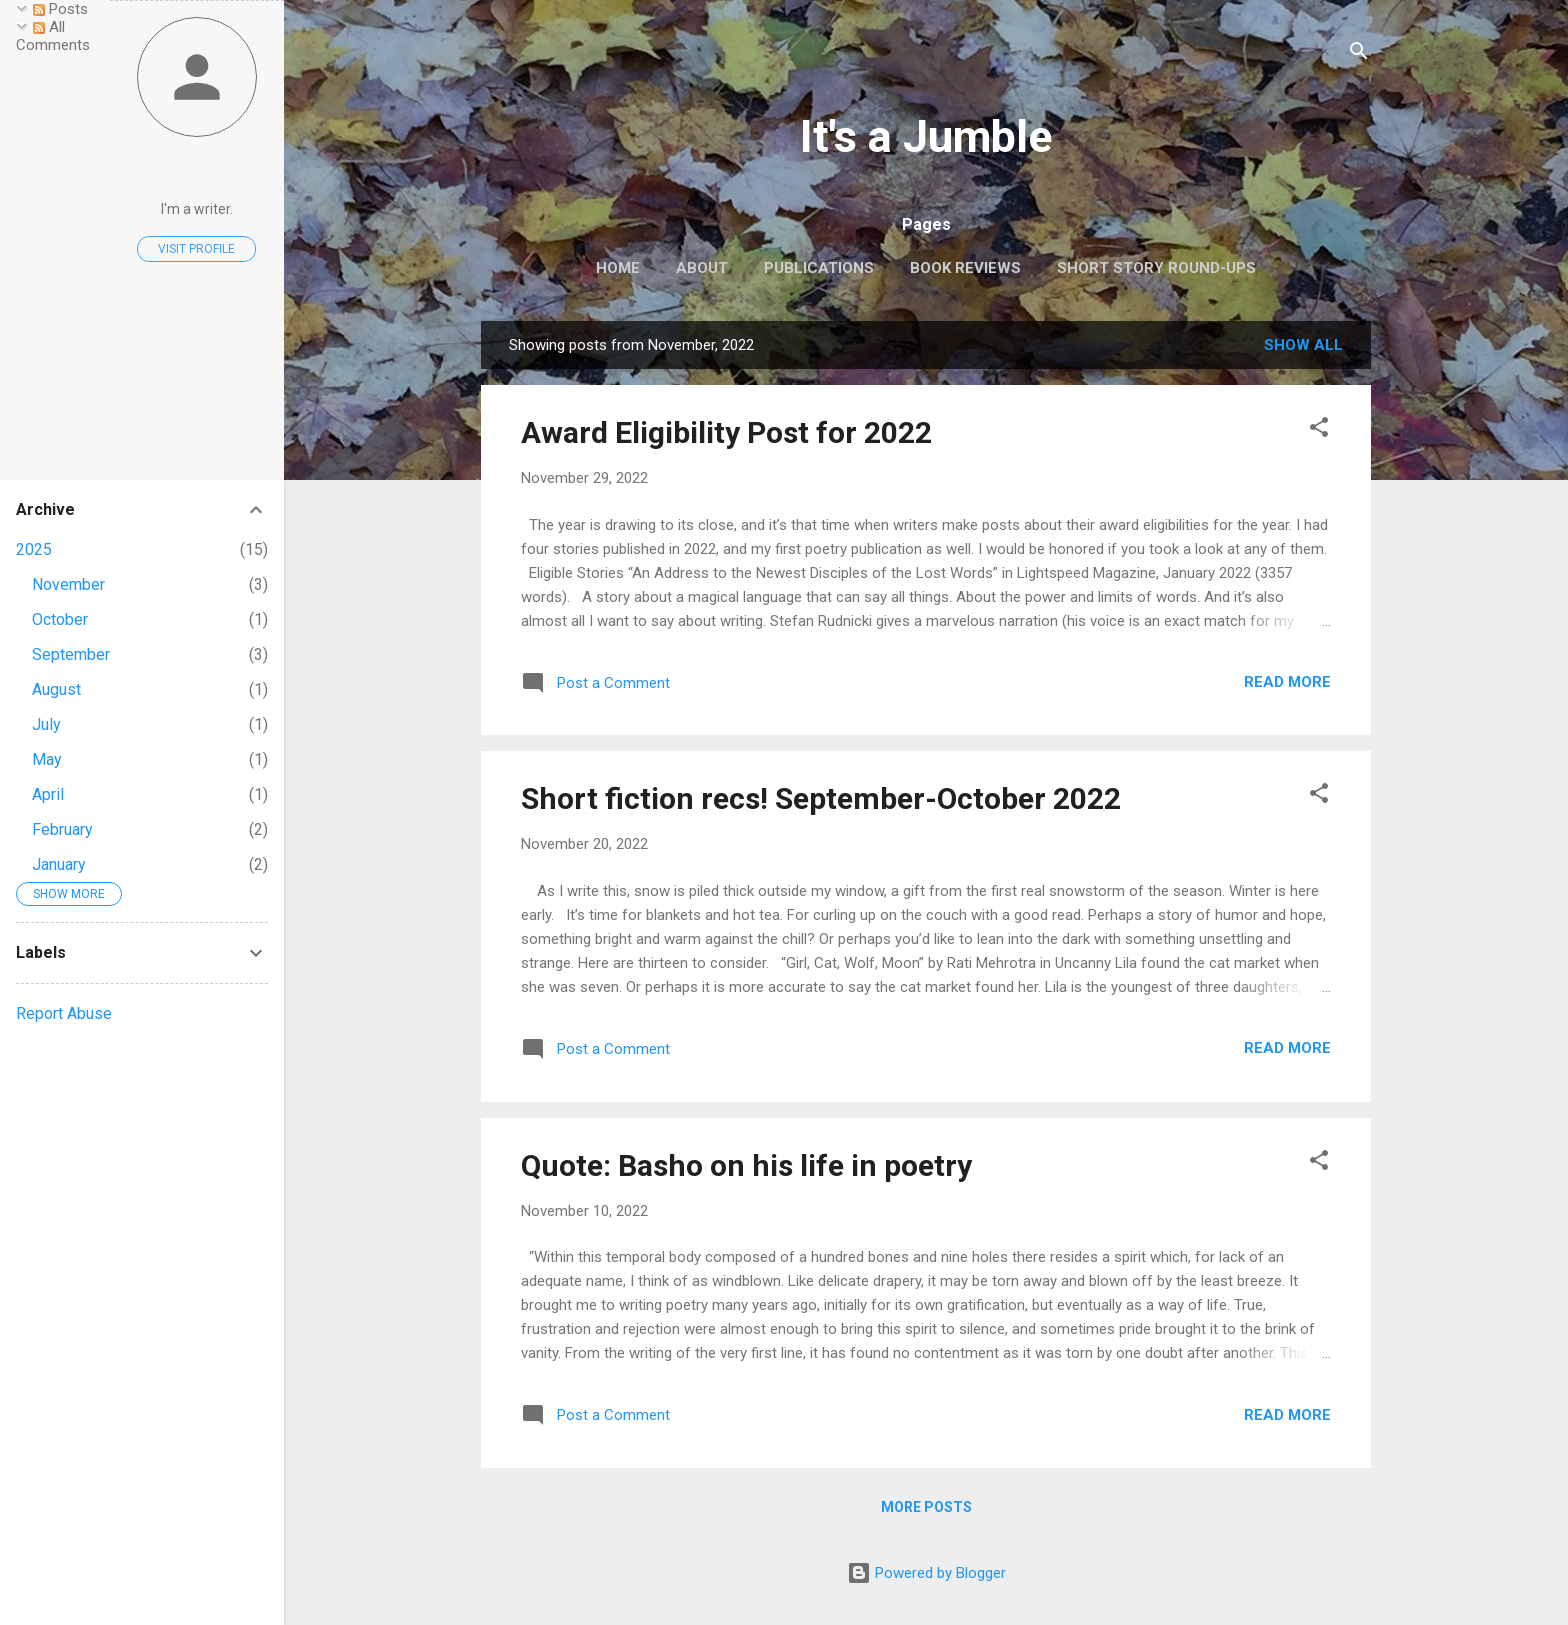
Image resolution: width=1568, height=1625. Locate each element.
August (56, 689)
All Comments (53, 36)
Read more (1287, 682)
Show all (1303, 345)
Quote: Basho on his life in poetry (746, 1165)
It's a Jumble (926, 136)
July (46, 724)
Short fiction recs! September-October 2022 (821, 798)
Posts (60, 9)
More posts (926, 1507)
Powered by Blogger (926, 1573)
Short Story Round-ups (1156, 268)
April (48, 794)
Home (618, 268)
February (62, 829)
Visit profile (196, 249)
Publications (819, 268)
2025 (34, 549)
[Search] (1359, 54)
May (47, 759)
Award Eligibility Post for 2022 (726, 432)
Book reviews (965, 268)
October (60, 619)
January (59, 864)
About (702, 268)
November (68, 584)
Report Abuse (64, 1013)
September (71, 654)
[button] (1319, 430)
